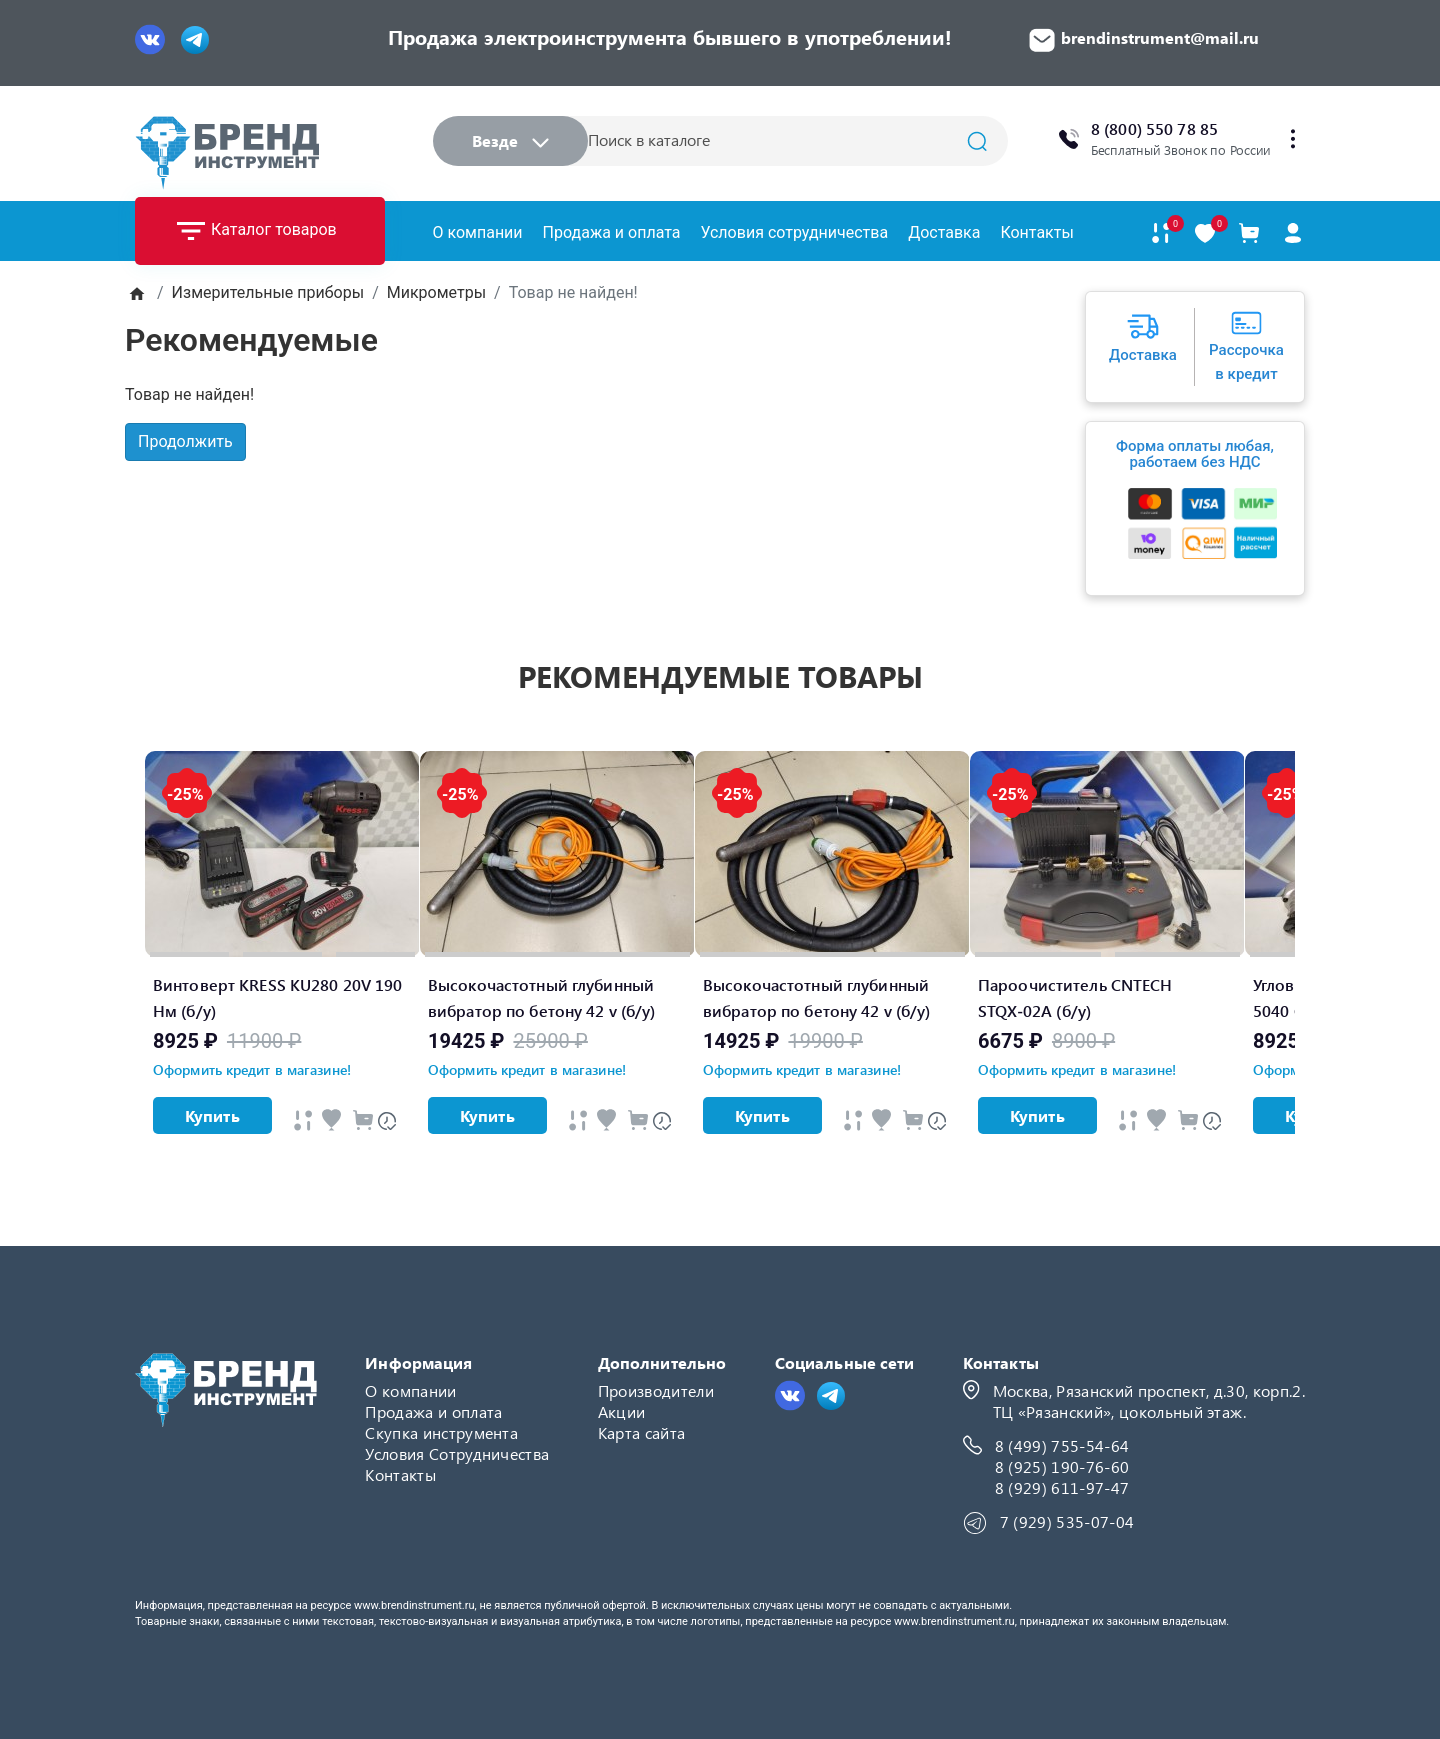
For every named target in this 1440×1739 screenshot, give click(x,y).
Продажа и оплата (612, 232)
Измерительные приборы (268, 292)
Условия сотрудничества (794, 232)
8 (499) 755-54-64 (1062, 1445)
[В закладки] (1205, 233)
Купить (212, 1115)
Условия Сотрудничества (457, 1453)
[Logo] (227, 152)
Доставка (944, 232)
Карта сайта (642, 1432)
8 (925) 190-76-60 (1062, 1466)
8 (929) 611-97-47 (1062, 1487)
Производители (656, 1390)
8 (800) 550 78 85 (1154, 128)
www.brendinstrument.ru (414, 1605)
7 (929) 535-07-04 (1067, 1521)
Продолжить (185, 441)
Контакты (1036, 232)
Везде (510, 140)
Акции (622, 1411)
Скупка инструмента (441, 1432)
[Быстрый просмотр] (303, 1120)
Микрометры (436, 292)
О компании (478, 232)
